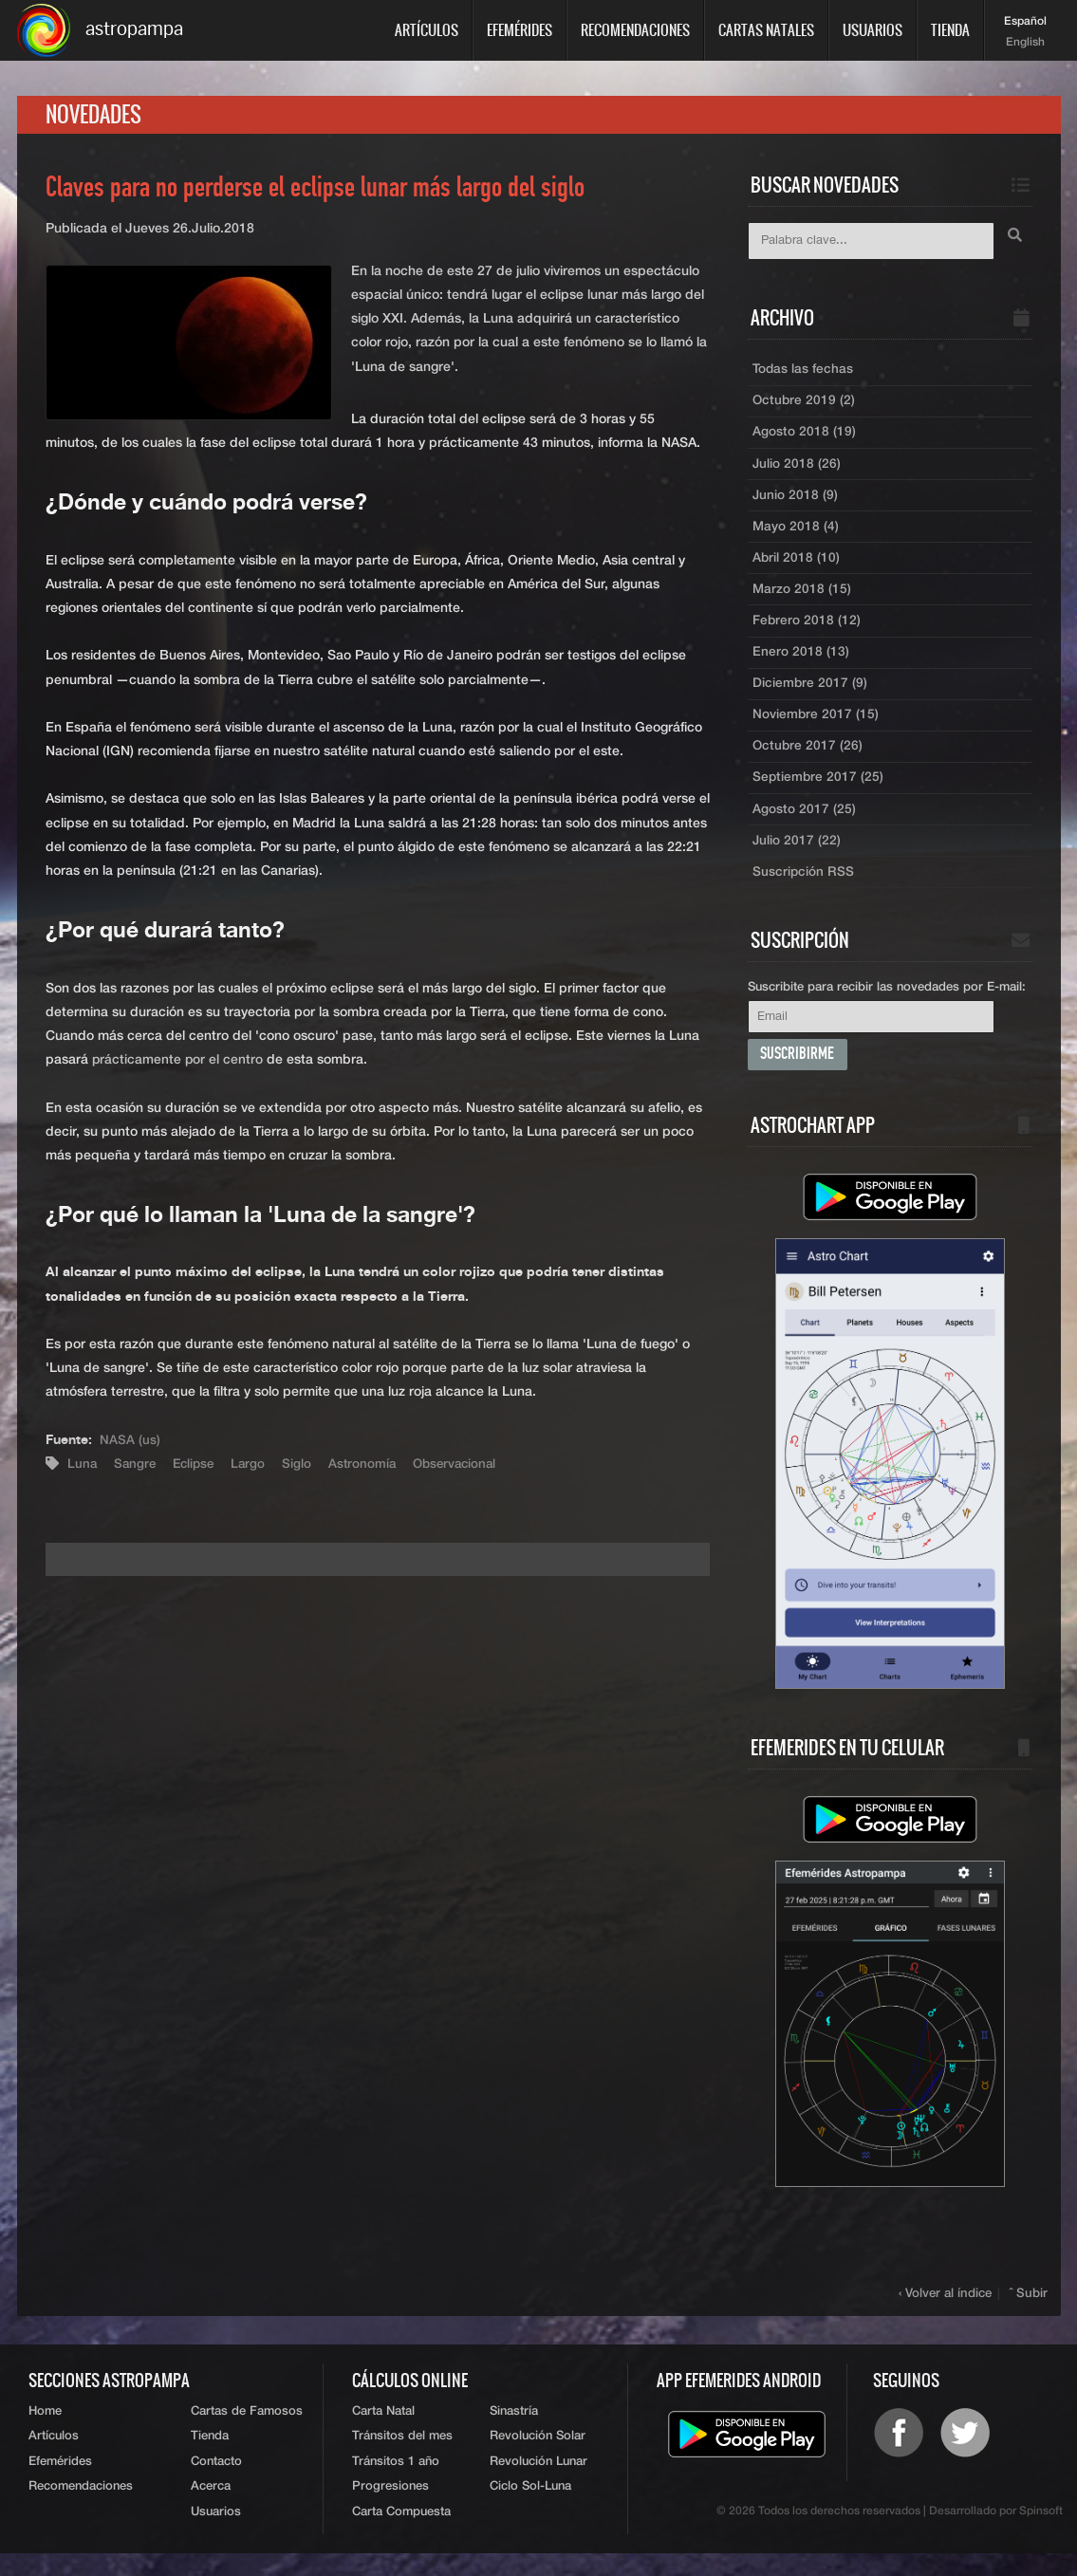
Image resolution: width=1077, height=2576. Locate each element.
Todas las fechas (803, 373)
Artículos (426, 30)
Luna (82, 1466)
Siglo (304, 1466)
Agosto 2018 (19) (804, 437)
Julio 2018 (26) (797, 469)
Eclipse (198, 1466)
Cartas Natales (766, 30)
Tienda (950, 30)
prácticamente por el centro (178, 1062)
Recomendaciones (635, 30)
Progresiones (390, 2509)
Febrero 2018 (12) (807, 631)
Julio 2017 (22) (797, 856)
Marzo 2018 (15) (801, 598)
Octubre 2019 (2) (804, 405)
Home (45, 2430)
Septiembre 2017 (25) (818, 792)
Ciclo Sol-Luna (530, 2509)
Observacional (466, 1466)
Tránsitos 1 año (395, 2482)
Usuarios (872, 30)
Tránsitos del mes (402, 2457)
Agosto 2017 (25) (804, 824)
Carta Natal (383, 2430)
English (1025, 42)
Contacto (216, 2482)
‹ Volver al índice (947, 2312)
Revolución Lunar (538, 2482)
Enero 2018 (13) (800, 663)
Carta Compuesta (401, 2535)
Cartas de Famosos (247, 2430)
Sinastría (514, 2430)
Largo (254, 1466)
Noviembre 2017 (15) (816, 727)
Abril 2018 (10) (796, 566)
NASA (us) (130, 1443)
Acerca (211, 2509)
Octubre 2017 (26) (808, 760)
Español (1025, 22)
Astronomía (370, 1466)
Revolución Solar (537, 2457)
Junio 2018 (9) (795, 502)
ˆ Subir (1030, 2312)
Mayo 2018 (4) (795, 534)
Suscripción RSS (803, 889)
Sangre (136, 1466)
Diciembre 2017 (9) (810, 695)
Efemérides (519, 30)
